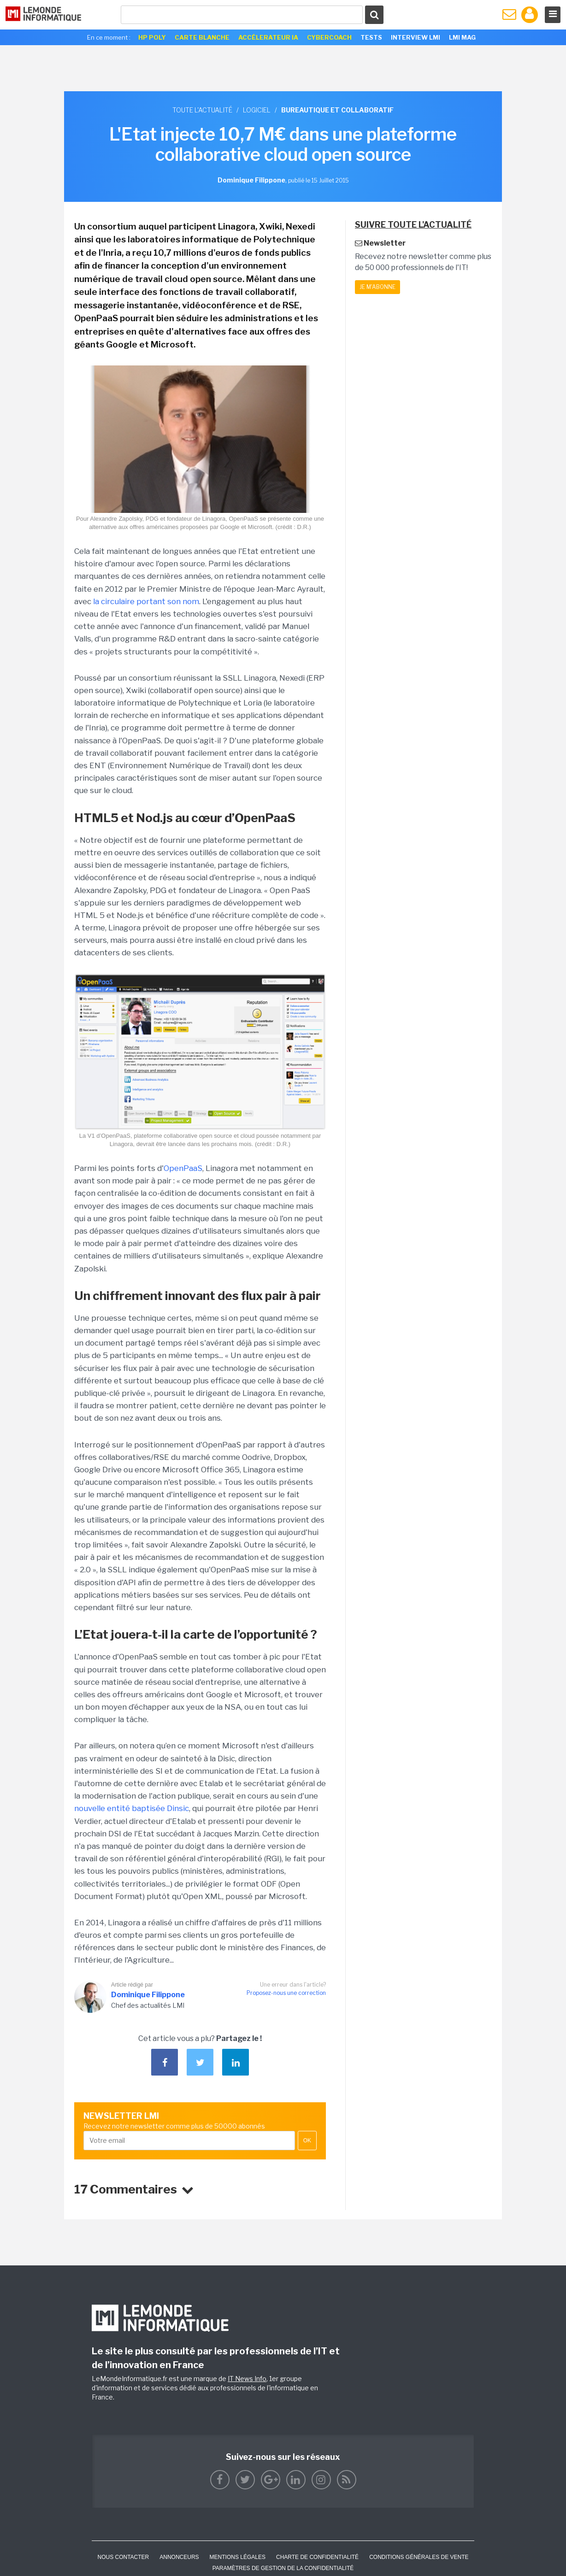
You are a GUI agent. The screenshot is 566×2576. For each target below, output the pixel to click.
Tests (371, 37)
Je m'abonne (377, 286)
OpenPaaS (183, 1168)
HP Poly (152, 37)
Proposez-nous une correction (286, 1992)
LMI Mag (462, 37)
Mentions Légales (237, 2557)
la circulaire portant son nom (146, 601)
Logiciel (257, 110)
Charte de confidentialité (317, 2557)
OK (307, 2140)
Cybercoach (329, 37)
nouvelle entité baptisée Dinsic (131, 1808)
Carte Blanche (202, 37)
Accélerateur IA (268, 37)
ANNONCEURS (179, 2557)
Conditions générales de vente (418, 2557)
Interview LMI (415, 37)
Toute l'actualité (202, 110)
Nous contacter (123, 2557)
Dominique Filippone (148, 1994)
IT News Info (247, 2378)
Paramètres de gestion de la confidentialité (283, 2568)
